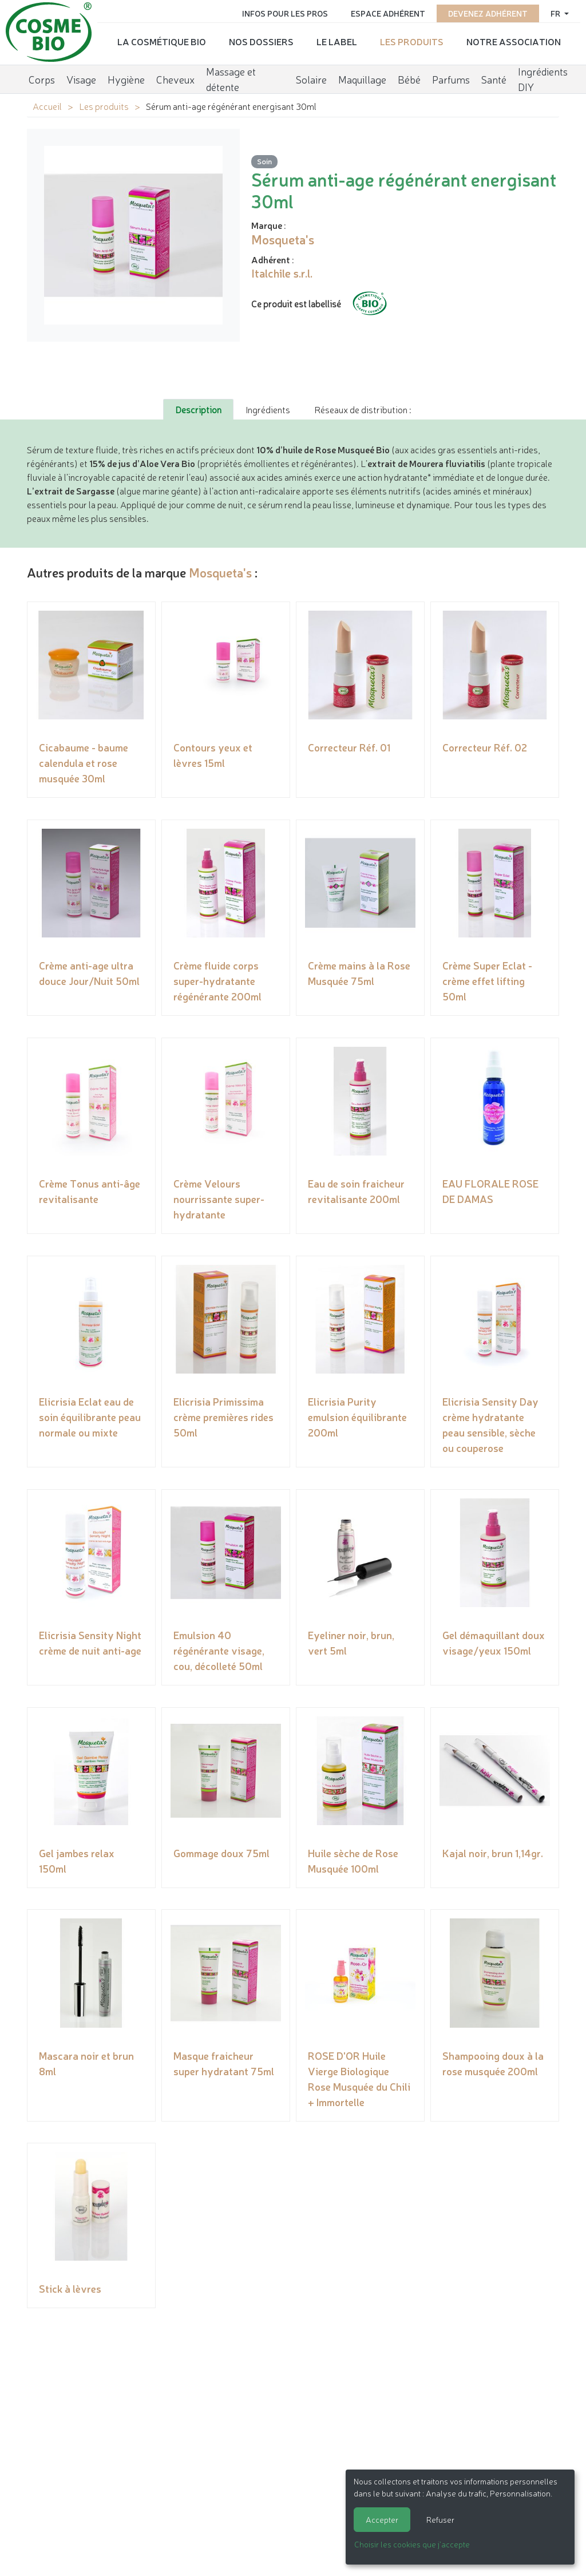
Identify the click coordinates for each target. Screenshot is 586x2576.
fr (556, 12)
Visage (81, 77)
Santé (493, 77)
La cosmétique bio (161, 40)
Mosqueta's (220, 572)
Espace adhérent (388, 12)
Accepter (382, 2519)
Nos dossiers (261, 40)
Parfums (451, 77)
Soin (264, 161)
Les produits (412, 40)
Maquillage (362, 77)
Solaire (311, 77)
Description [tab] (198, 409)
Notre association (513, 40)
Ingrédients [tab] (268, 409)
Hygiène (126, 77)
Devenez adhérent (488, 12)
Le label (336, 40)
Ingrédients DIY (543, 77)
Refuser (440, 2519)
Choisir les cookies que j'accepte (412, 2544)
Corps (42, 77)
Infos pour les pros (285, 12)
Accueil (47, 106)
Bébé (409, 77)
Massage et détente (231, 77)
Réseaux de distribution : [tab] (362, 409)
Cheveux (175, 77)
